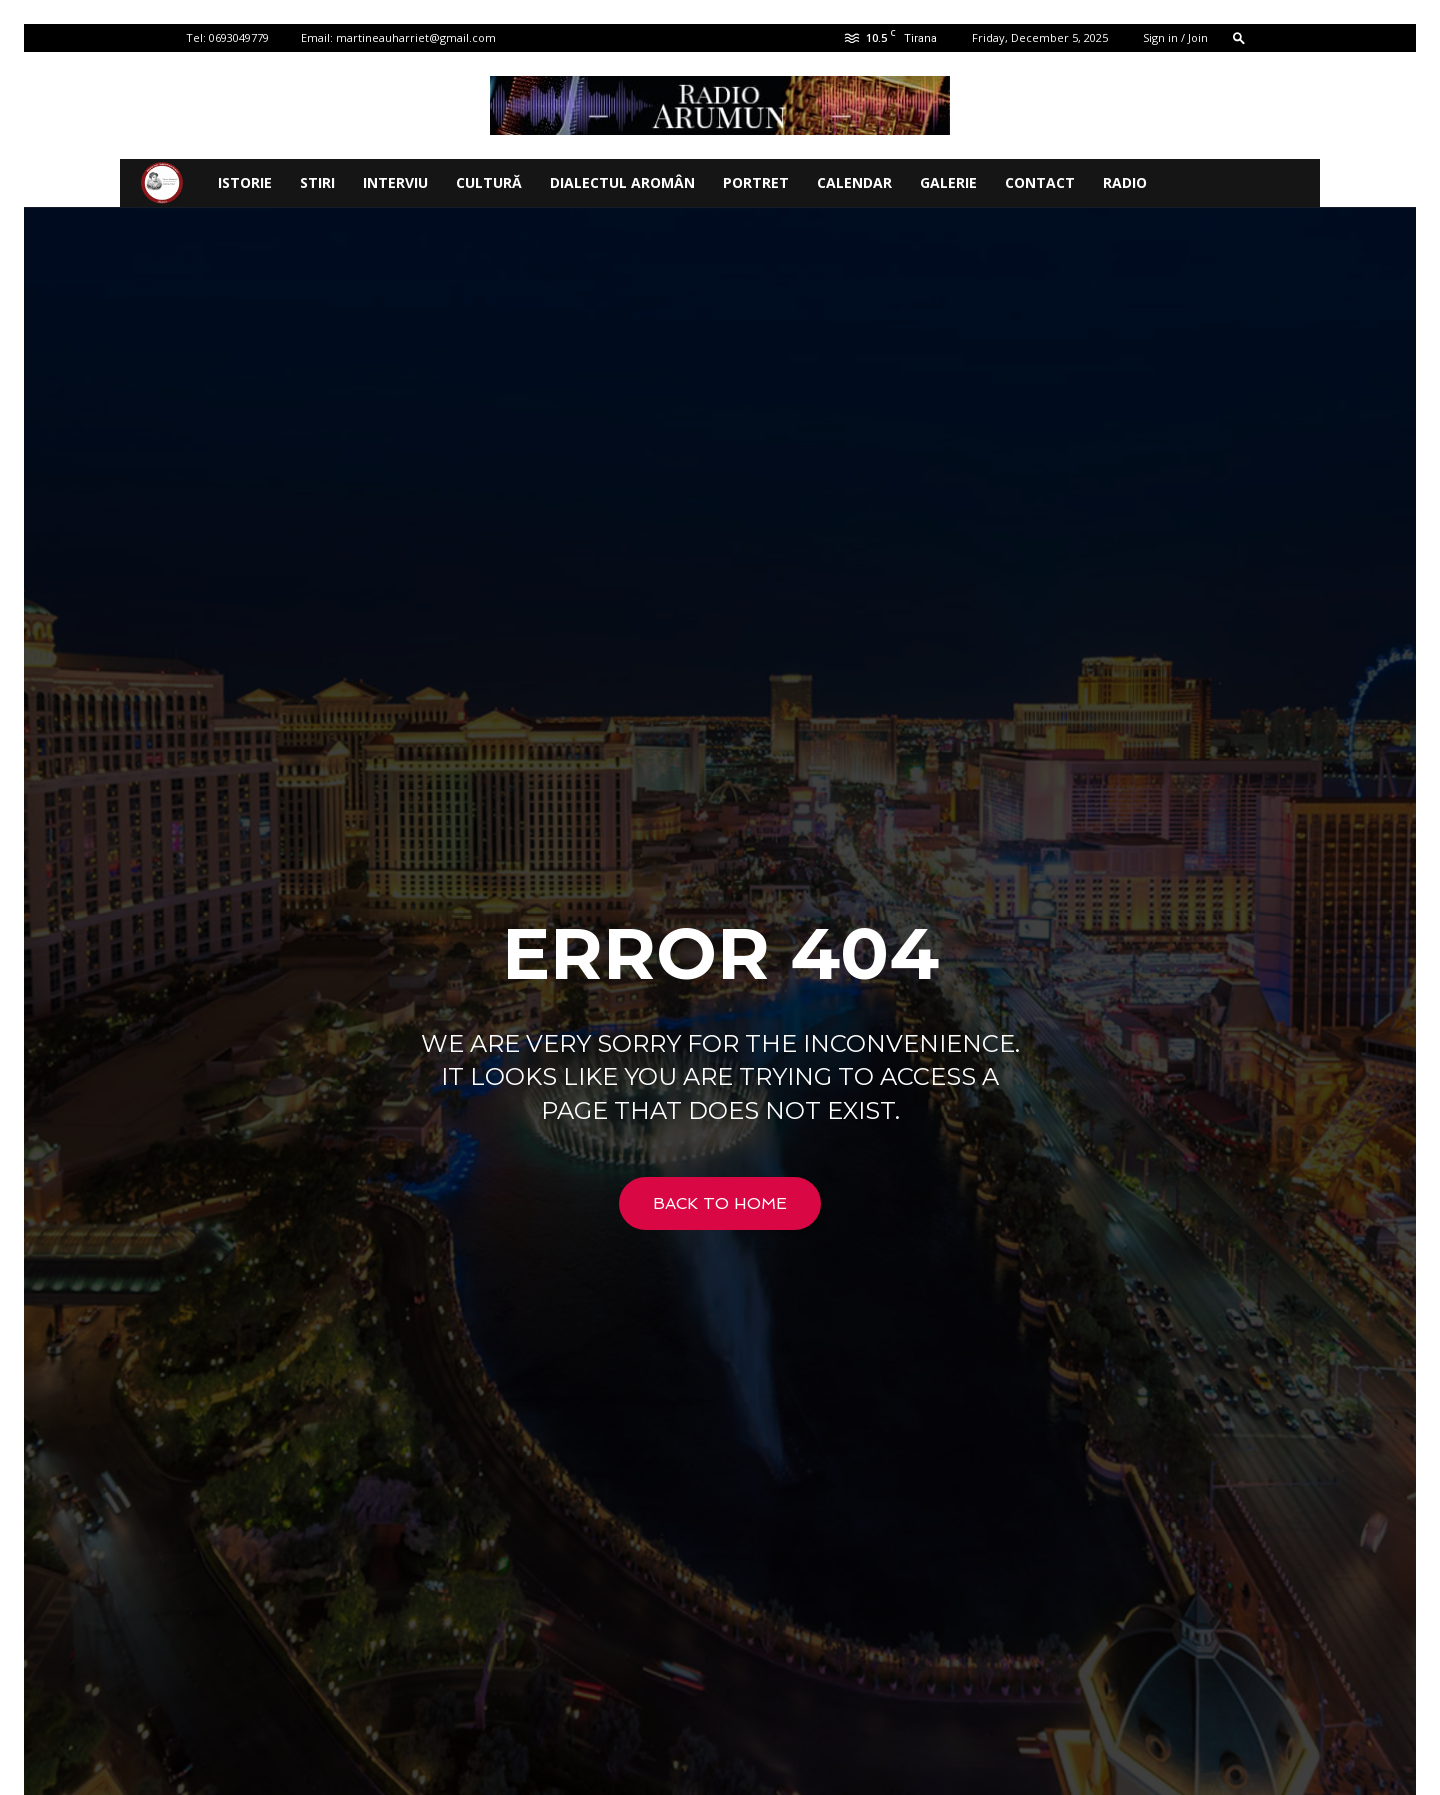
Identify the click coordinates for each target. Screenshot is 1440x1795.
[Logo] (162, 183)
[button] (1239, 37)
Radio (1125, 182)
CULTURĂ (489, 182)
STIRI (317, 182)
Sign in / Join (1175, 37)
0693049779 (239, 37)
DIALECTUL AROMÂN (622, 182)
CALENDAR (854, 182)
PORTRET (756, 182)
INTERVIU (395, 182)
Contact (1040, 182)
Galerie (948, 182)
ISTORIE (245, 182)
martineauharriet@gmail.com (416, 37)
